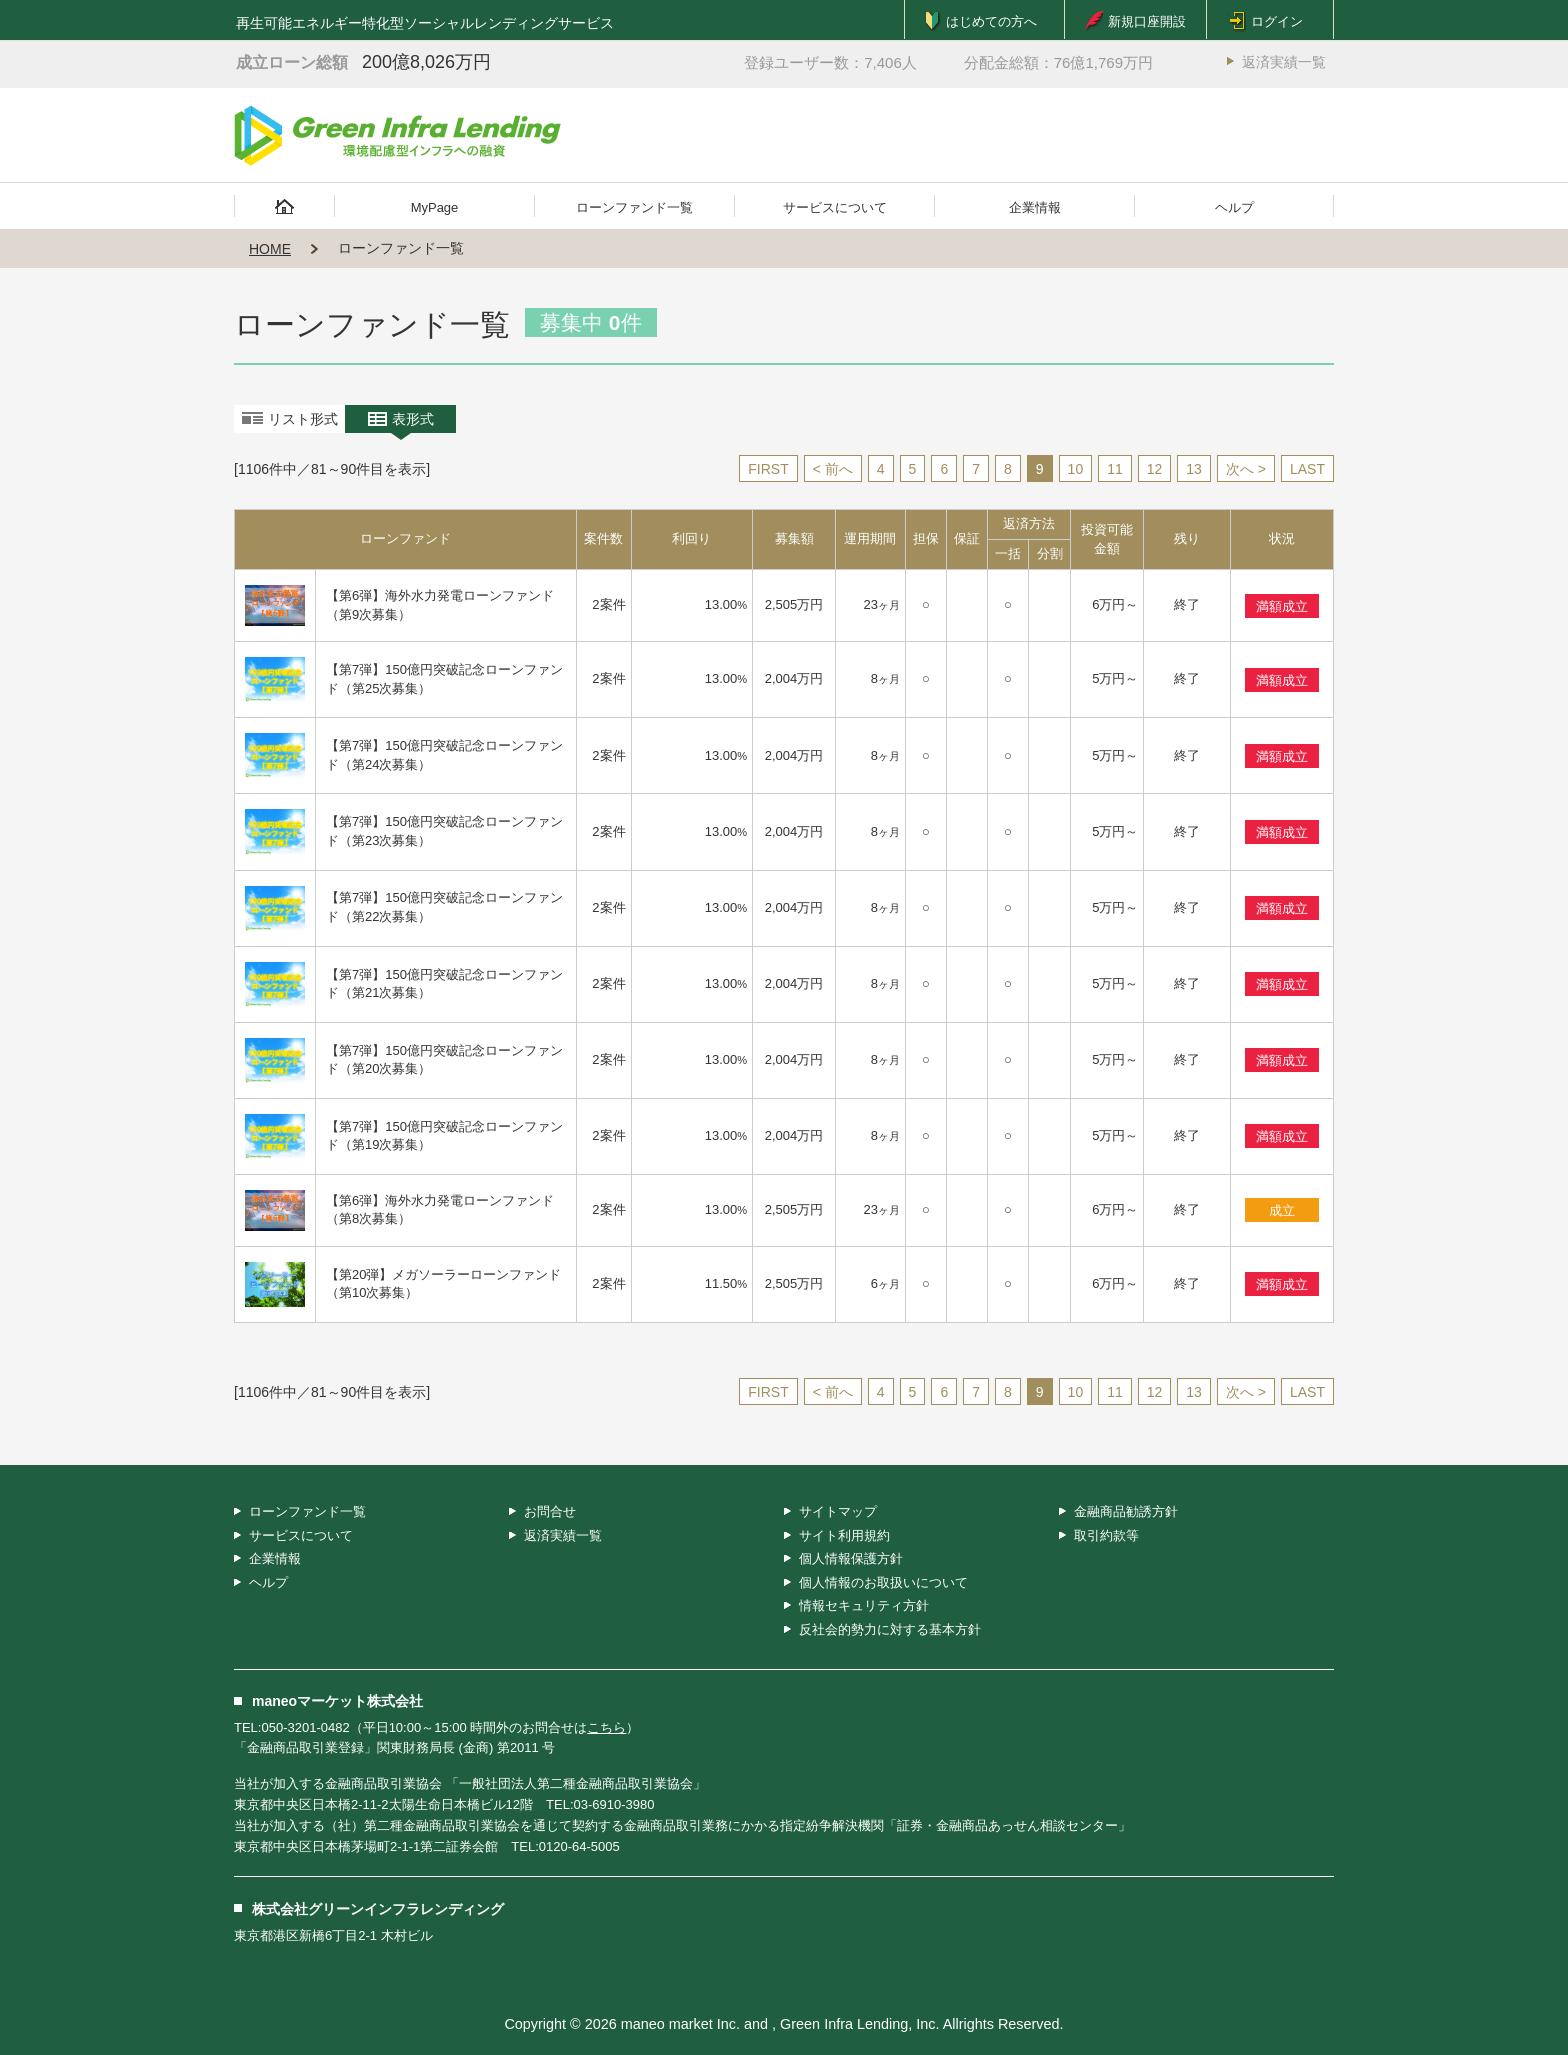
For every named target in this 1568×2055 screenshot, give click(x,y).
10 (1076, 469)
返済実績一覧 (1284, 62)
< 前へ (833, 469)
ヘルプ (1234, 207)
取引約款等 (1106, 1535)
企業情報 (1035, 207)
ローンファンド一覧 (634, 207)
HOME (270, 249)
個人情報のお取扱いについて (883, 1582)
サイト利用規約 (844, 1535)
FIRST (768, 469)
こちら (606, 1727)
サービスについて (835, 207)
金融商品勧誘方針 (1126, 1511)
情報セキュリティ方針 (864, 1605)
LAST (1307, 469)
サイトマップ (838, 1511)
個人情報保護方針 (851, 1558)
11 (1115, 469)
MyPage (435, 207)
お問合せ (550, 1511)
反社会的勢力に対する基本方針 (890, 1629)
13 (1194, 469)
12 (1155, 469)
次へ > (1246, 469)
